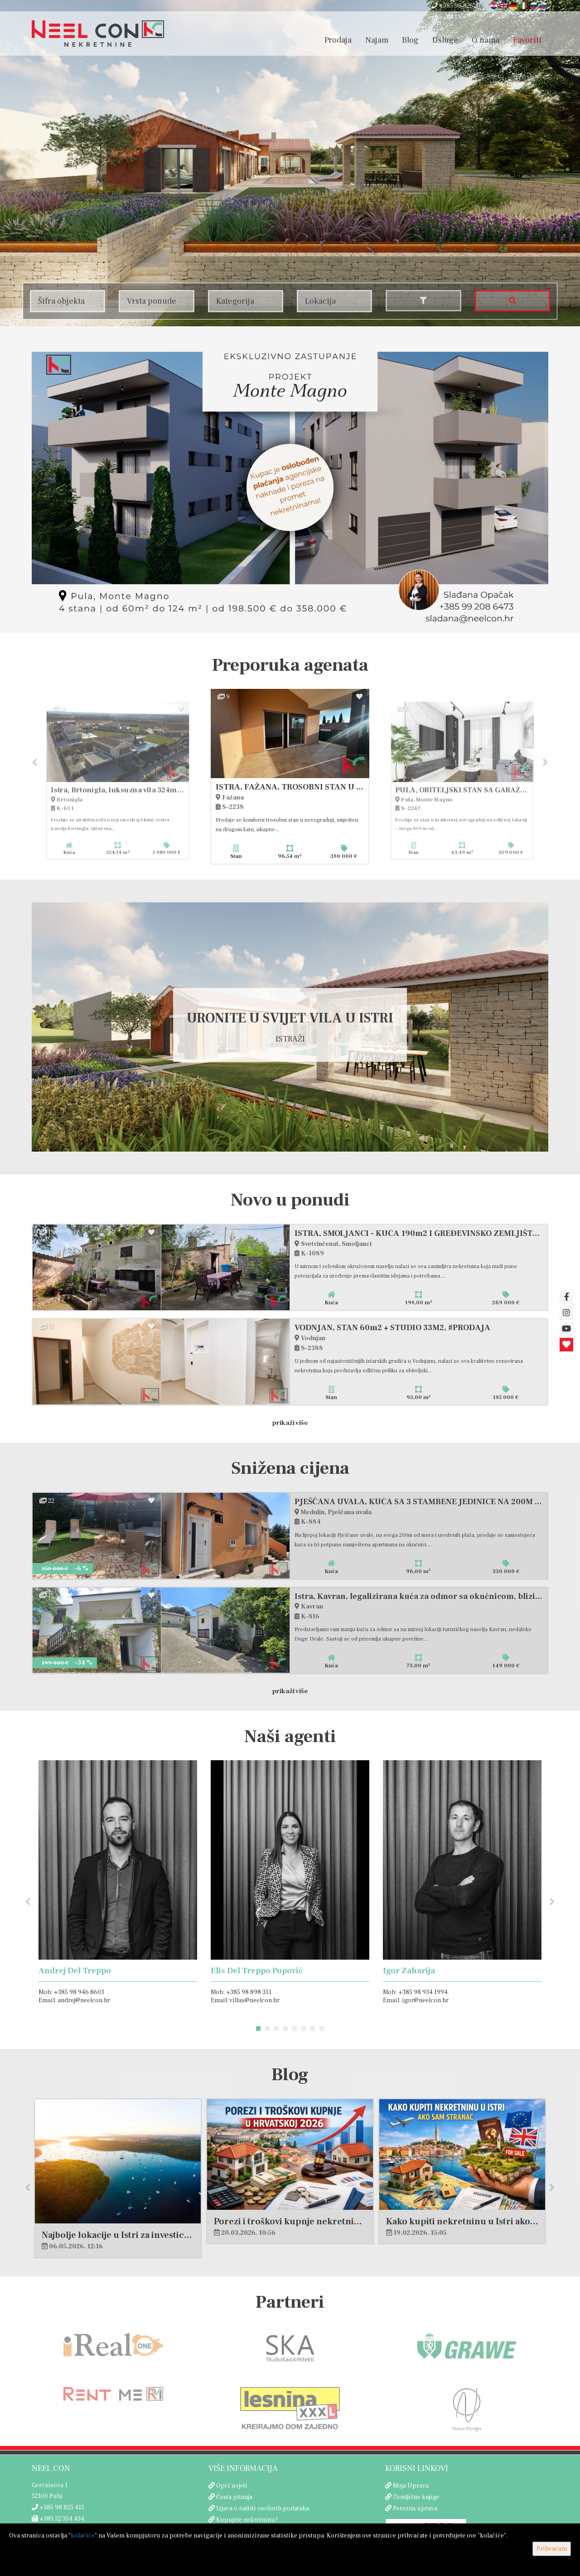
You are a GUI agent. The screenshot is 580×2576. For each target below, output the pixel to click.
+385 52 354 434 (58, 2519)
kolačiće (83, 2536)
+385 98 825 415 (457, 6)
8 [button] (321, 2029)
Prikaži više (290, 1423)
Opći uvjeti (231, 2486)
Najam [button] (376, 40)
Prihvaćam (551, 2549)
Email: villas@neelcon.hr (245, 2001)
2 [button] (267, 2029)
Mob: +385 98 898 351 (241, 1993)
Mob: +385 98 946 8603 (71, 1993)
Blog (410, 40)
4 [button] (285, 2029)
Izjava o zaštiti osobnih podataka (262, 2509)
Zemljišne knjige (416, 2498)
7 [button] (312, 2029)
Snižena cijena (290, 1469)
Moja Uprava (411, 2486)
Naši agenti (290, 1737)
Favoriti (527, 40)
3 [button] (276, 2029)
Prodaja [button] (338, 40)
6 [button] (303, 2029)
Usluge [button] (445, 40)
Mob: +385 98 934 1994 (415, 1993)
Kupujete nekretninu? (247, 2520)
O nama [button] (485, 40)
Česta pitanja (234, 2498)
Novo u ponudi (290, 1200)
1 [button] (258, 2029)
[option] (290, 776)
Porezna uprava (415, 2509)
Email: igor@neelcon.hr (416, 2001)
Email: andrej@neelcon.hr (74, 2001)
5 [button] (294, 2029)
